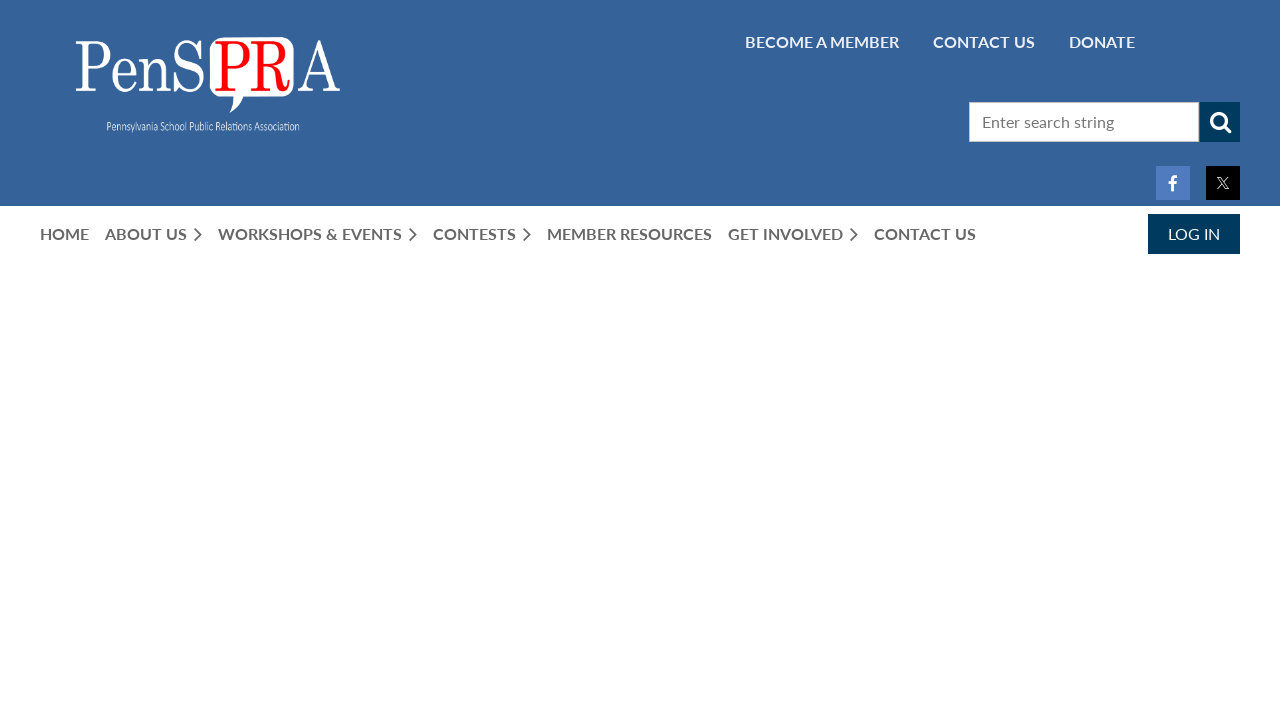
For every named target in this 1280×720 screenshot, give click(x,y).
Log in (1194, 233)
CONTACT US (984, 41)
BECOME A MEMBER (822, 41)
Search (1220, 122)
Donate (1102, 41)
